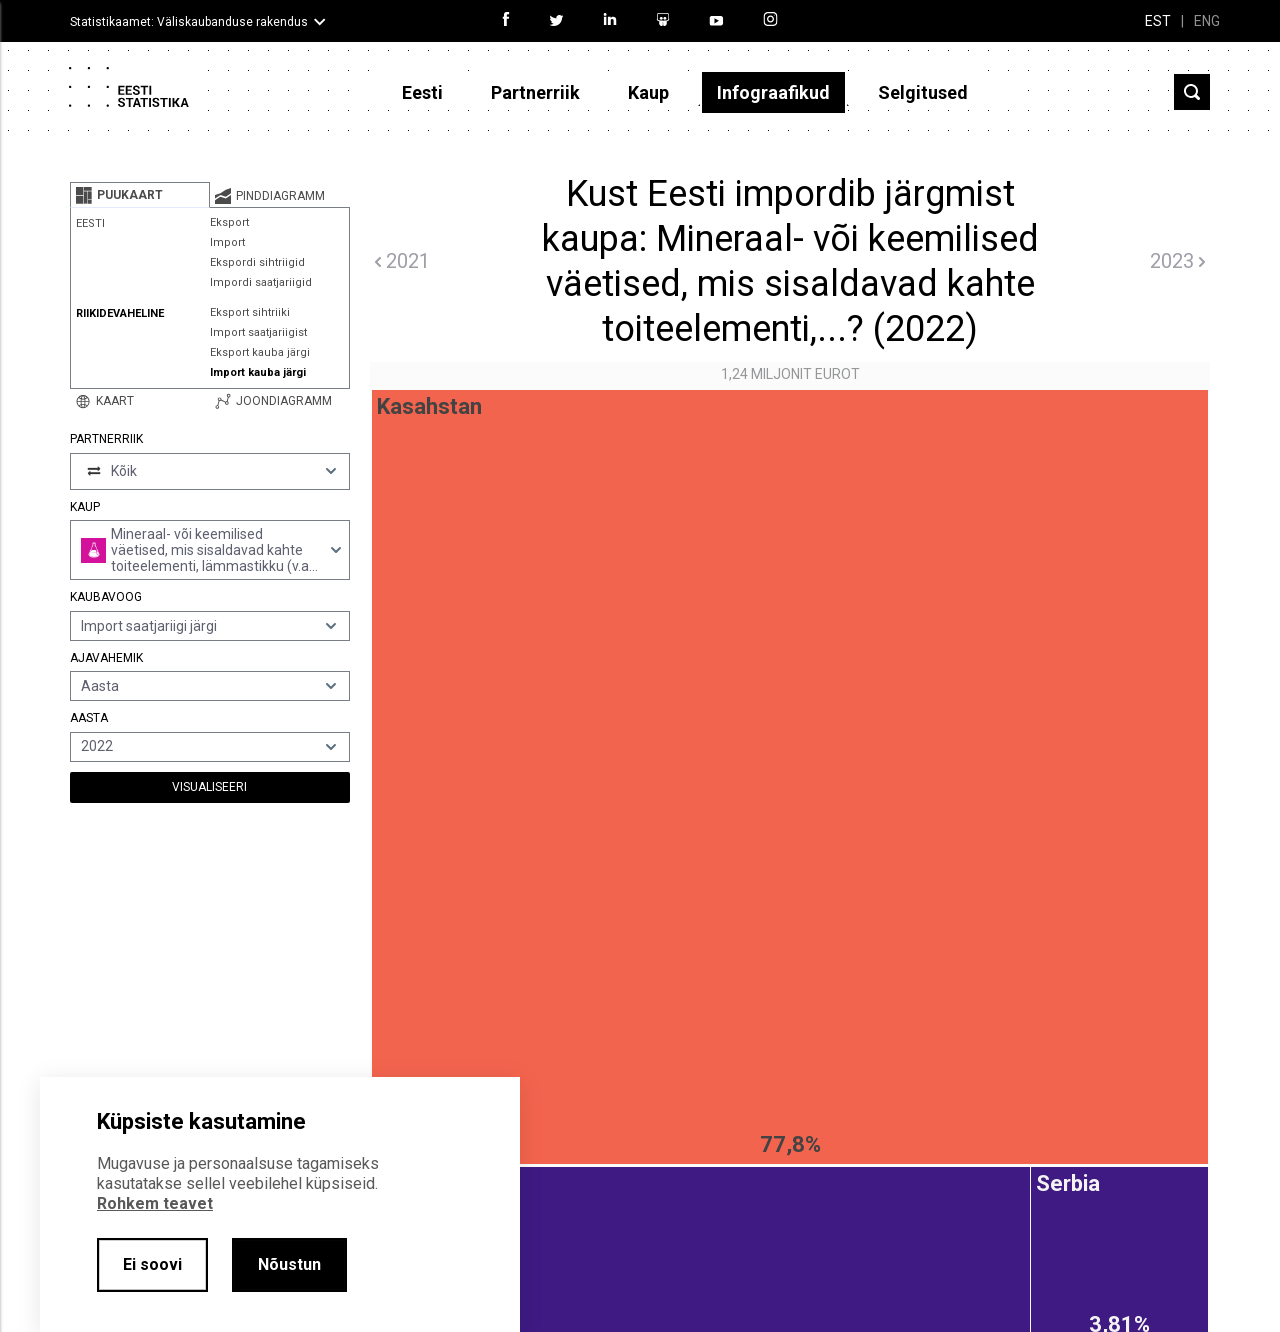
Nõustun (289, 1264)
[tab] (140, 195)
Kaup (648, 92)
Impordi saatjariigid (261, 282)
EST (1158, 21)
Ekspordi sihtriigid (257, 262)
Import (227, 242)
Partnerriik (535, 92)
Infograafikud (773, 92)
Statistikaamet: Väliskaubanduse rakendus (189, 22)
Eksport (229, 222)
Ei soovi (152, 1264)
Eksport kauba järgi (260, 352)
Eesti (422, 92)
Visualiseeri (209, 787)
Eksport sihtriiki (250, 312)
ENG (1207, 21)
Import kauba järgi (258, 372)
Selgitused (923, 92)
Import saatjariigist (258, 332)
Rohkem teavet (155, 1203)
